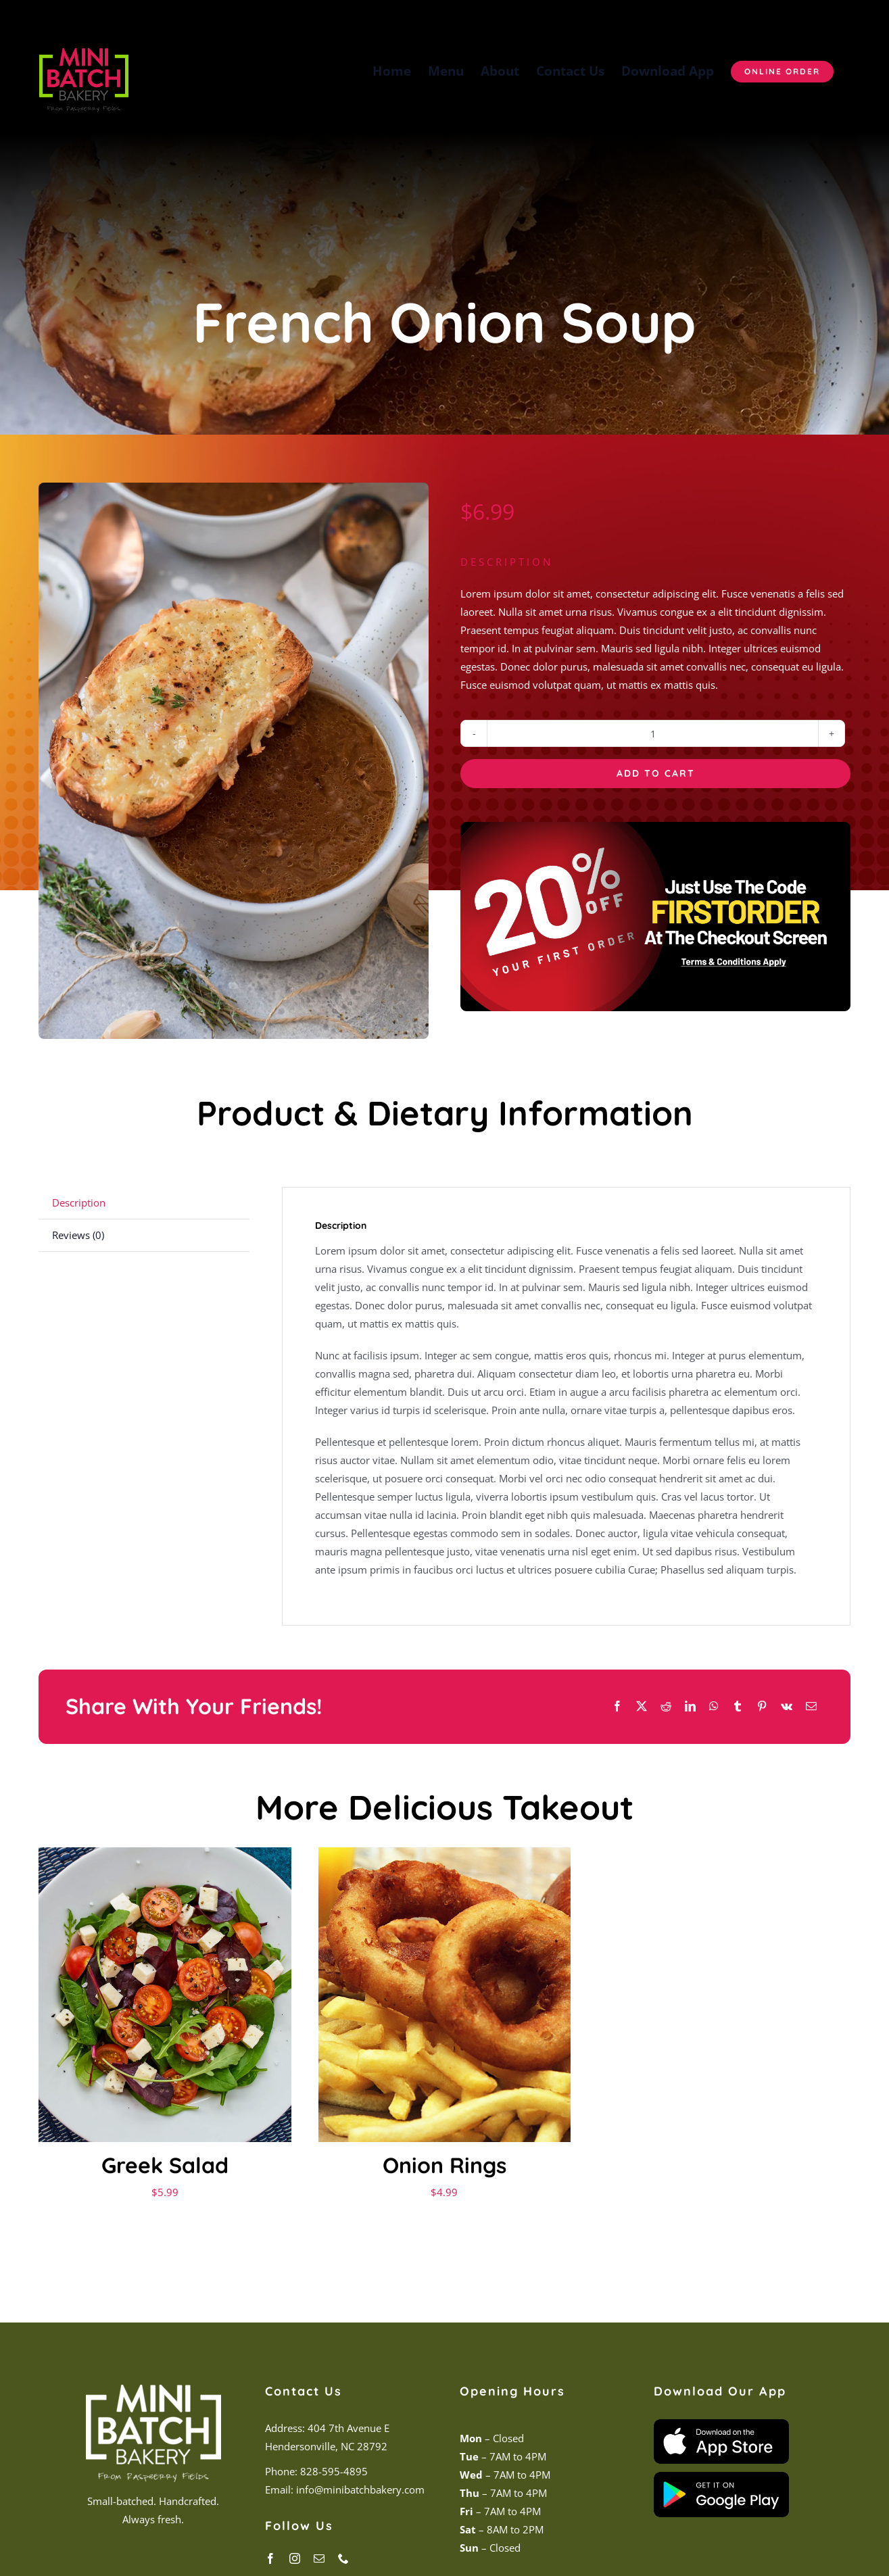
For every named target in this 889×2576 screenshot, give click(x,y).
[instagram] (294, 2558)
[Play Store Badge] (721, 2476)
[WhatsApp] (713, 1706)
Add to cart (656, 773)
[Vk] (786, 1706)
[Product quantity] (652, 733)
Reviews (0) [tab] (78, 1235)
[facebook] (270, 2558)
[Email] (811, 1706)
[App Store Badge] (721, 2424)
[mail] (319, 2558)
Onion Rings (444, 2165)
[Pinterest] (762, 1706)
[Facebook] (617, 1706)
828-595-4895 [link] (334, 2471)
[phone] (343, 2558)
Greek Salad (165, 2165)
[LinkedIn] (690, 1706)
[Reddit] (666, 1706)
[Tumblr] (737, 1706)
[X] (641, 1706)
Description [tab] (78, 1202)
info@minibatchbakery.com (359, 2489)
